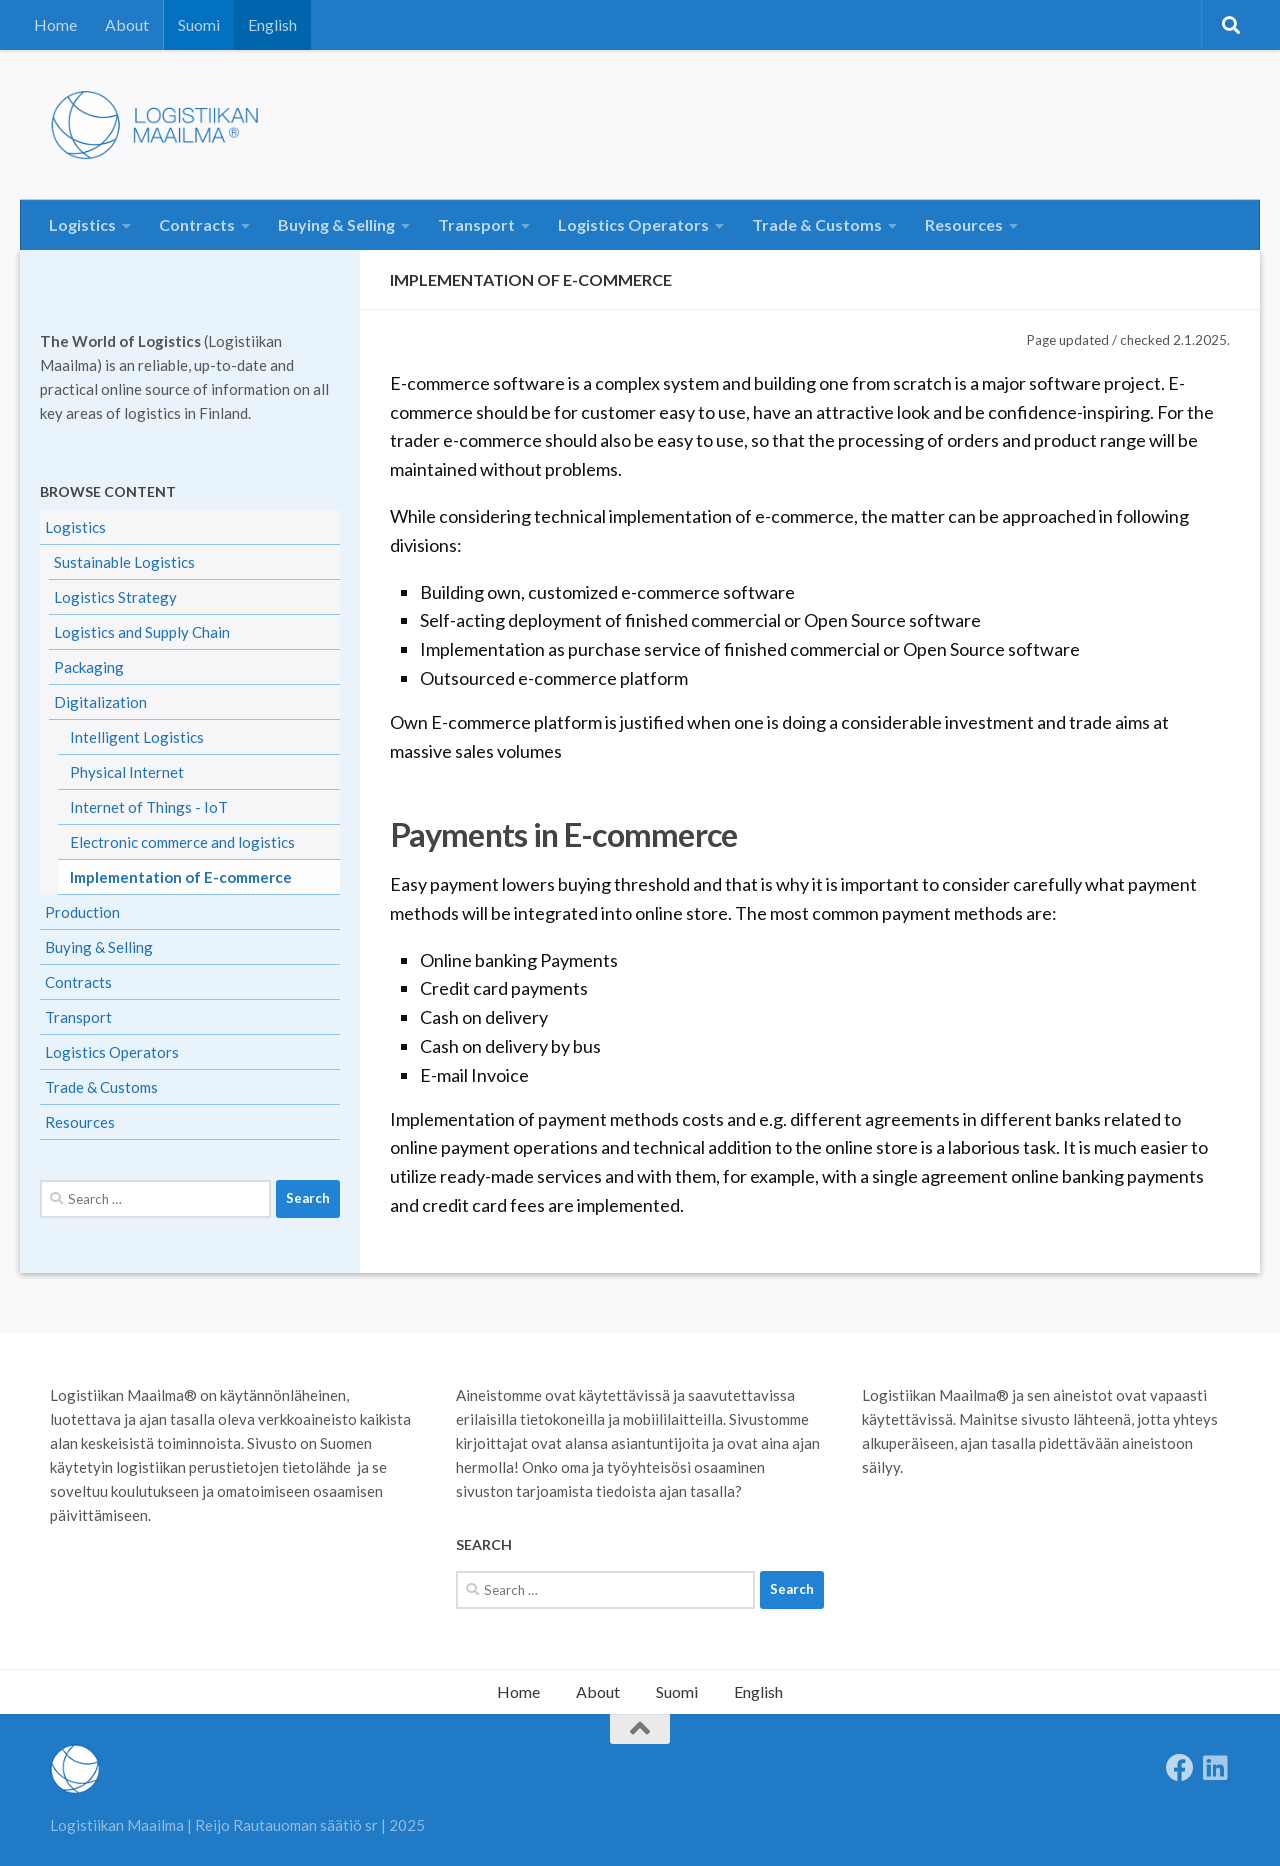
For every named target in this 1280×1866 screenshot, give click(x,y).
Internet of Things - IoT (149, 807)
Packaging (89, 667)
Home (55, 24)
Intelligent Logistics (137, 737)
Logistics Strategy (115, 597)
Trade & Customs (817, 224)
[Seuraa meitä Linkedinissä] (1216, 1768)
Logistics (82, 224)
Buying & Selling (336, 224)
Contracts (197, 224)
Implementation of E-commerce (181, 877)
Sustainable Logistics (124, 562)
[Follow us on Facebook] (1180, 1768)
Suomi (199, 24)
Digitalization (100, 702)
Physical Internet (127, 772)
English (272, 24)
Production (82, 912)
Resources (964, 224)
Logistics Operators (633, 224)
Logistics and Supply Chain (142, 632)
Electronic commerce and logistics (182, 842)
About (127, 24)
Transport (476, 224)
